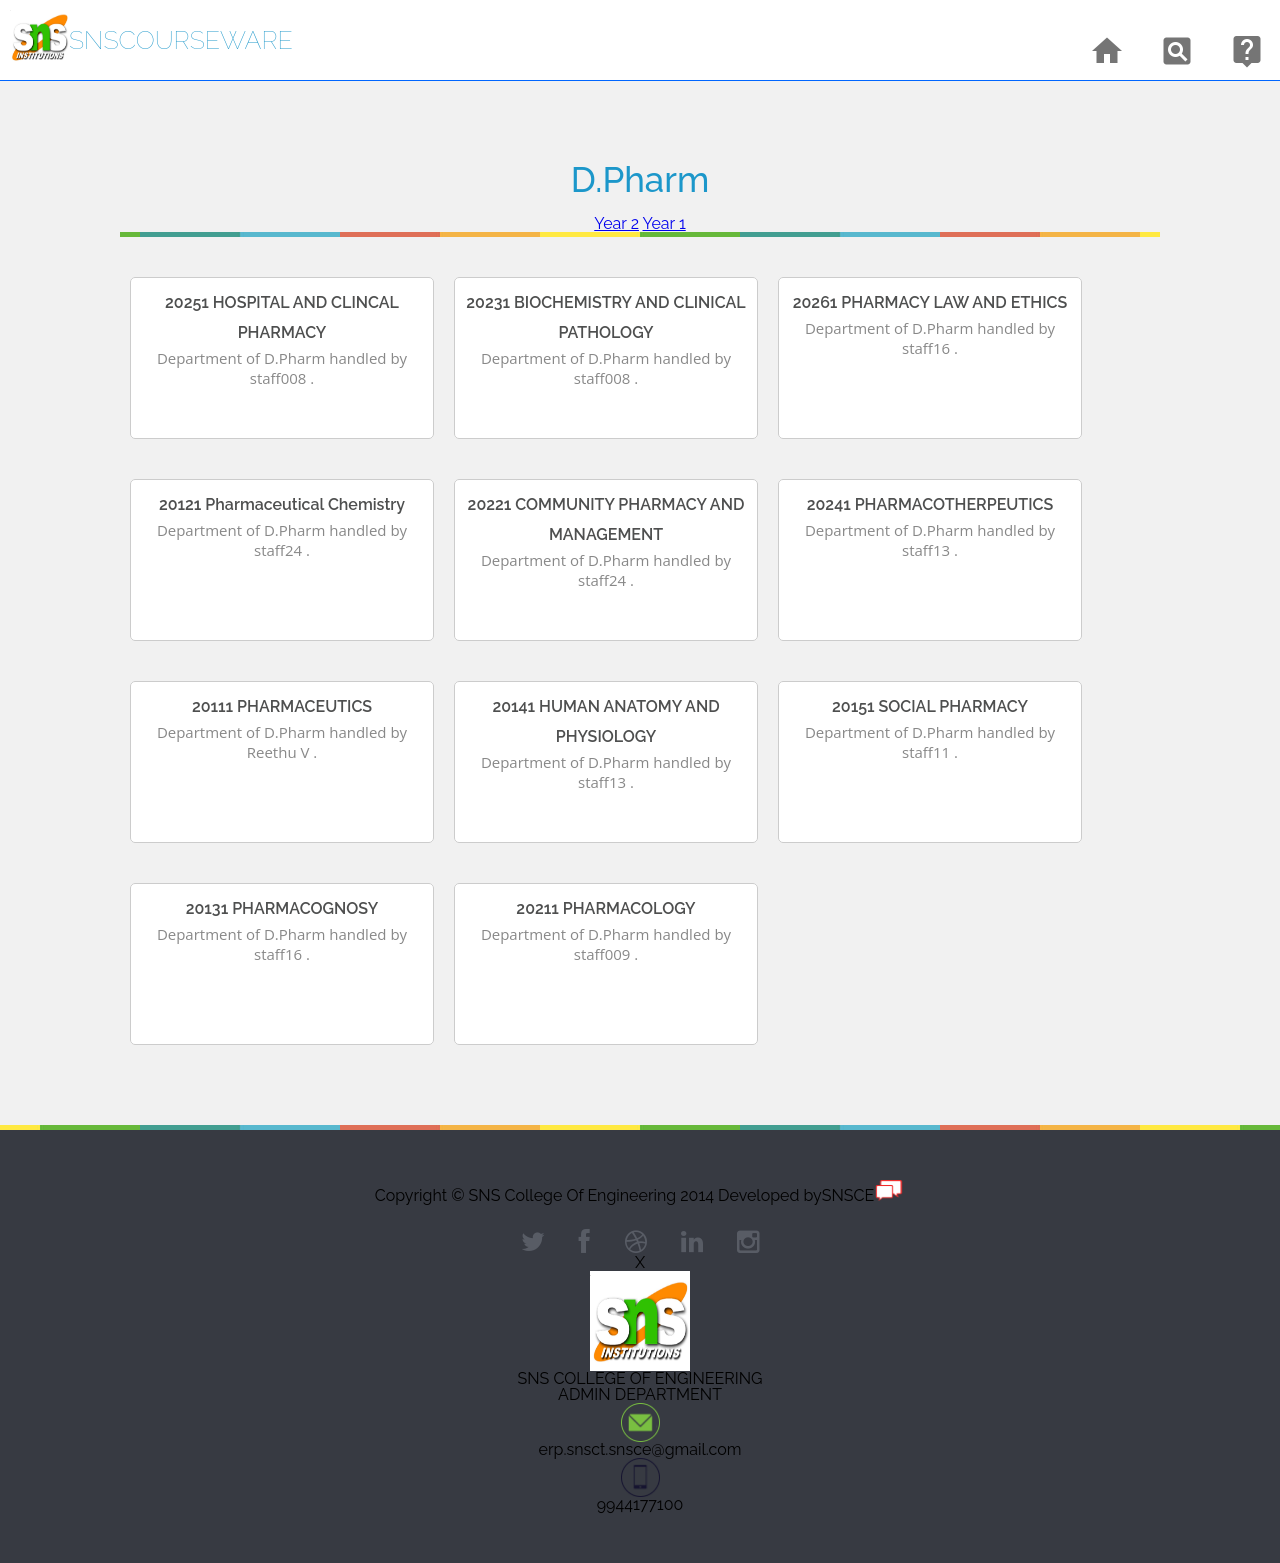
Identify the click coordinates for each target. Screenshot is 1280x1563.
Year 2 (616, 223)
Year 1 (664, 223)
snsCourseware (181, 40)
